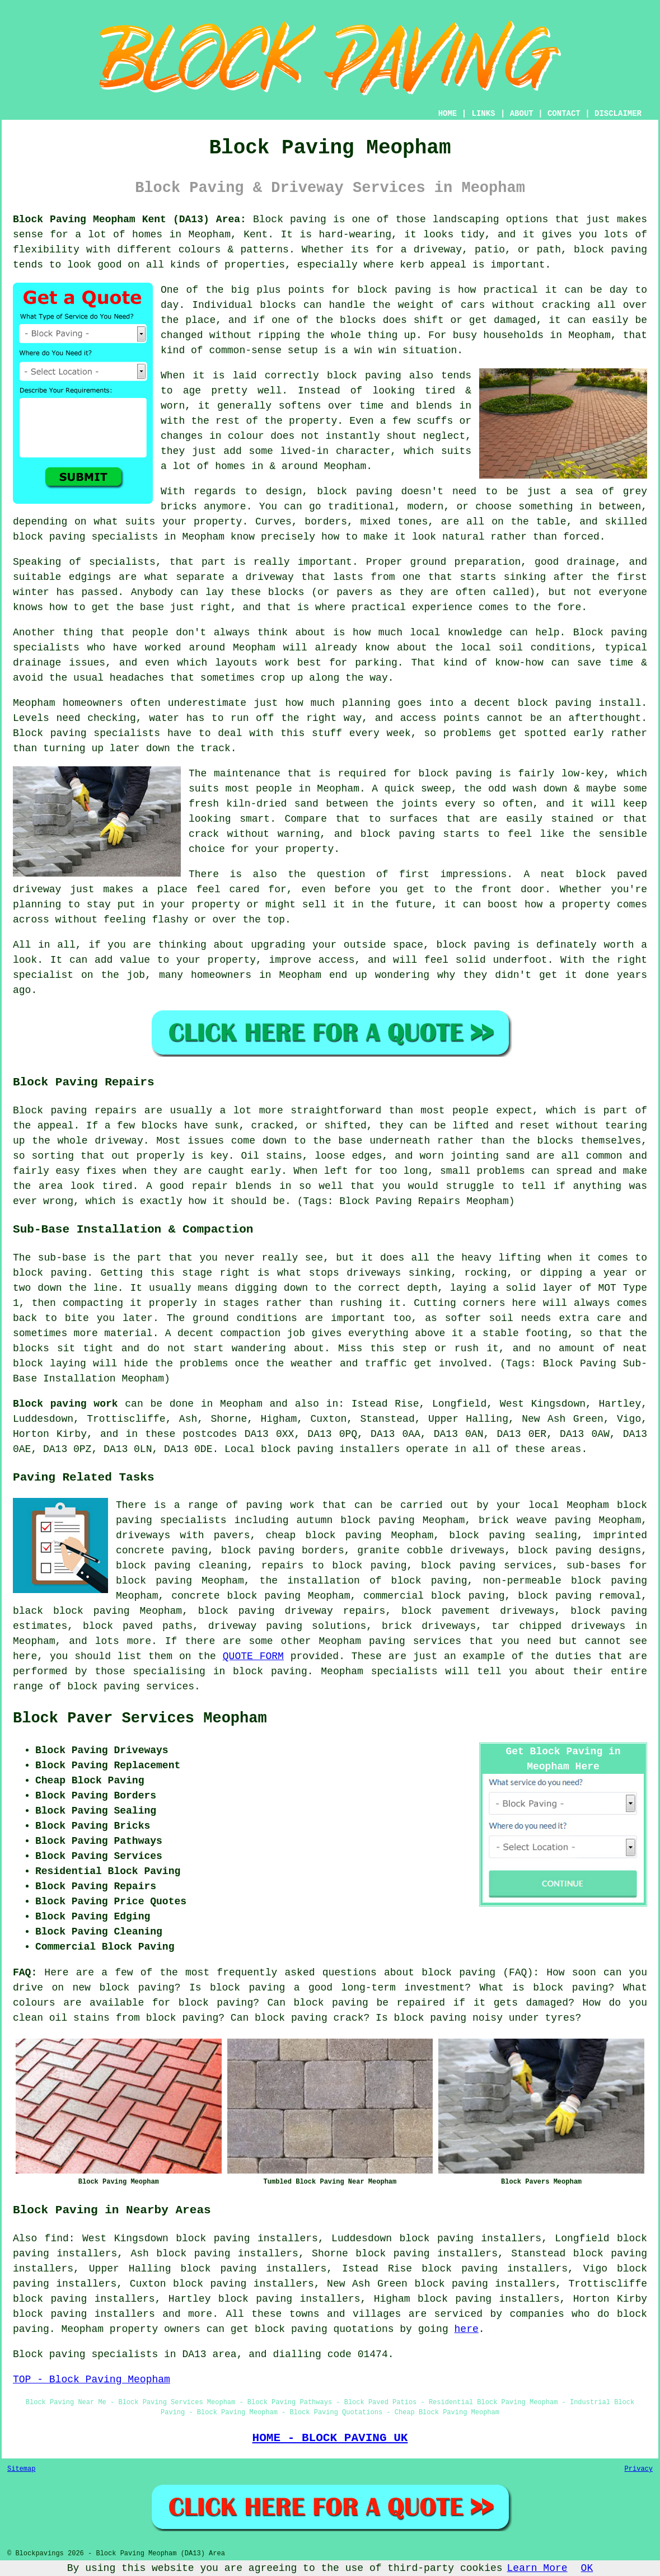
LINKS (483, 113)
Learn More (537, 2568)
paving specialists (105, 733)
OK (587, 2568)
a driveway (263, 577)
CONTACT (564, 113)
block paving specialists (85, 536)
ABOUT (521, 113)
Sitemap (21, 2469)
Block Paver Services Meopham (140, 1718)
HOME (447, 113)
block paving (610, 249)
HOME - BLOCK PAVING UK (330, 2437)
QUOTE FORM (253, 1656)
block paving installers (330, 1449)
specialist (43, 975)
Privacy (639, 2469)
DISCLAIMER (618, 113)
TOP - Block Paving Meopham (91, 2379)
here (467, 2329)
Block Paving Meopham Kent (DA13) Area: (129, 219)
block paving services (130, 1686)
